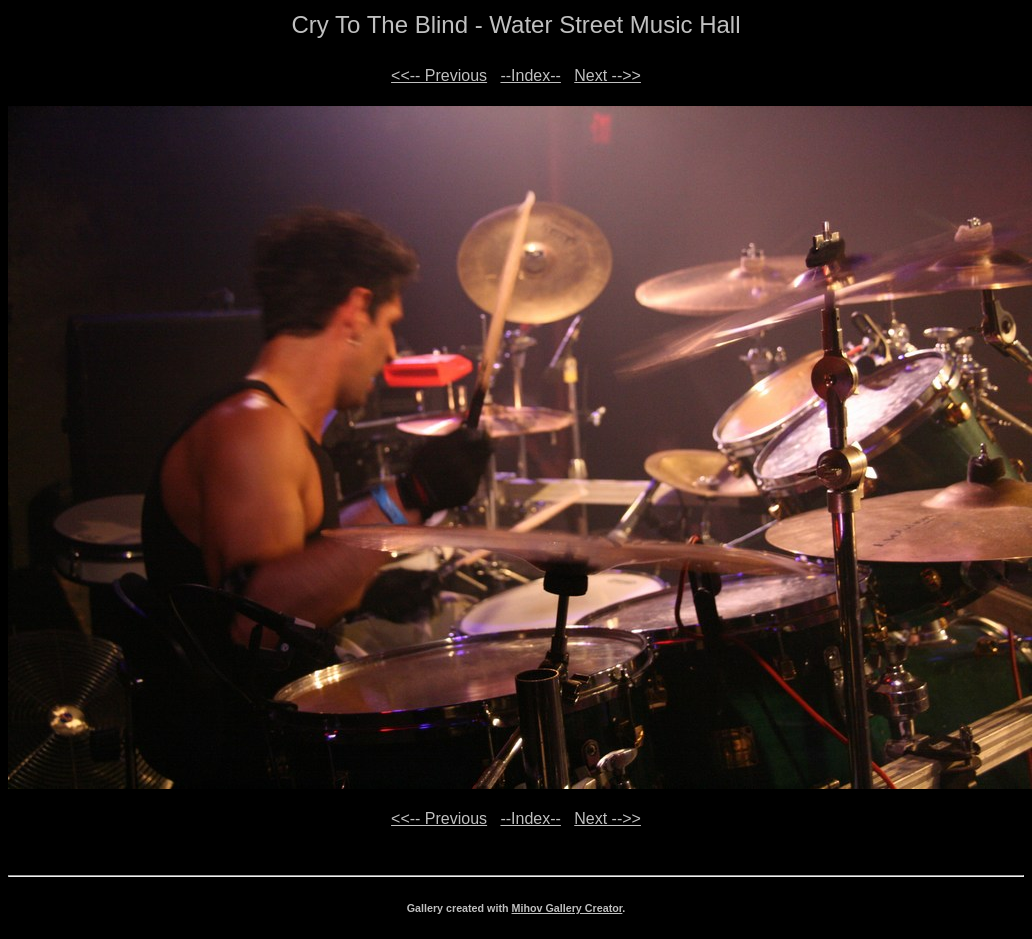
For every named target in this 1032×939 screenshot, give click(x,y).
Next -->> (607, 75)
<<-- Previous (439, 75)
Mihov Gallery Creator (567, 908)
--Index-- (530, 75)
